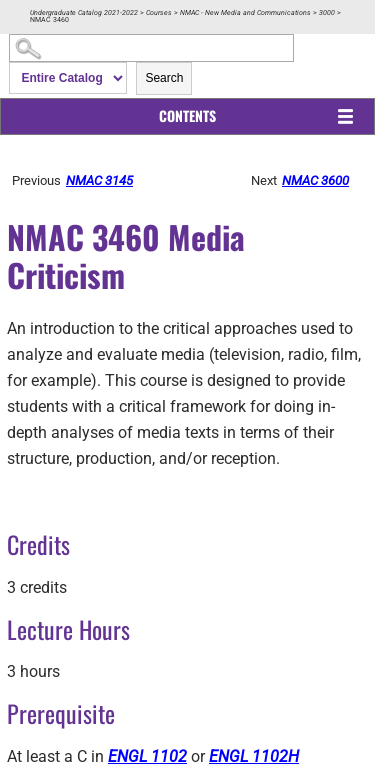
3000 (327, 13)
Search (164, 78)
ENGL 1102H (254, 756)
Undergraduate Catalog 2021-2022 (84, 13)
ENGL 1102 (147, 756)
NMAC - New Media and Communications (245, 13)
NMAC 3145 (99, 180)
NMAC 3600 (315, 180)
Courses (159, 13)
